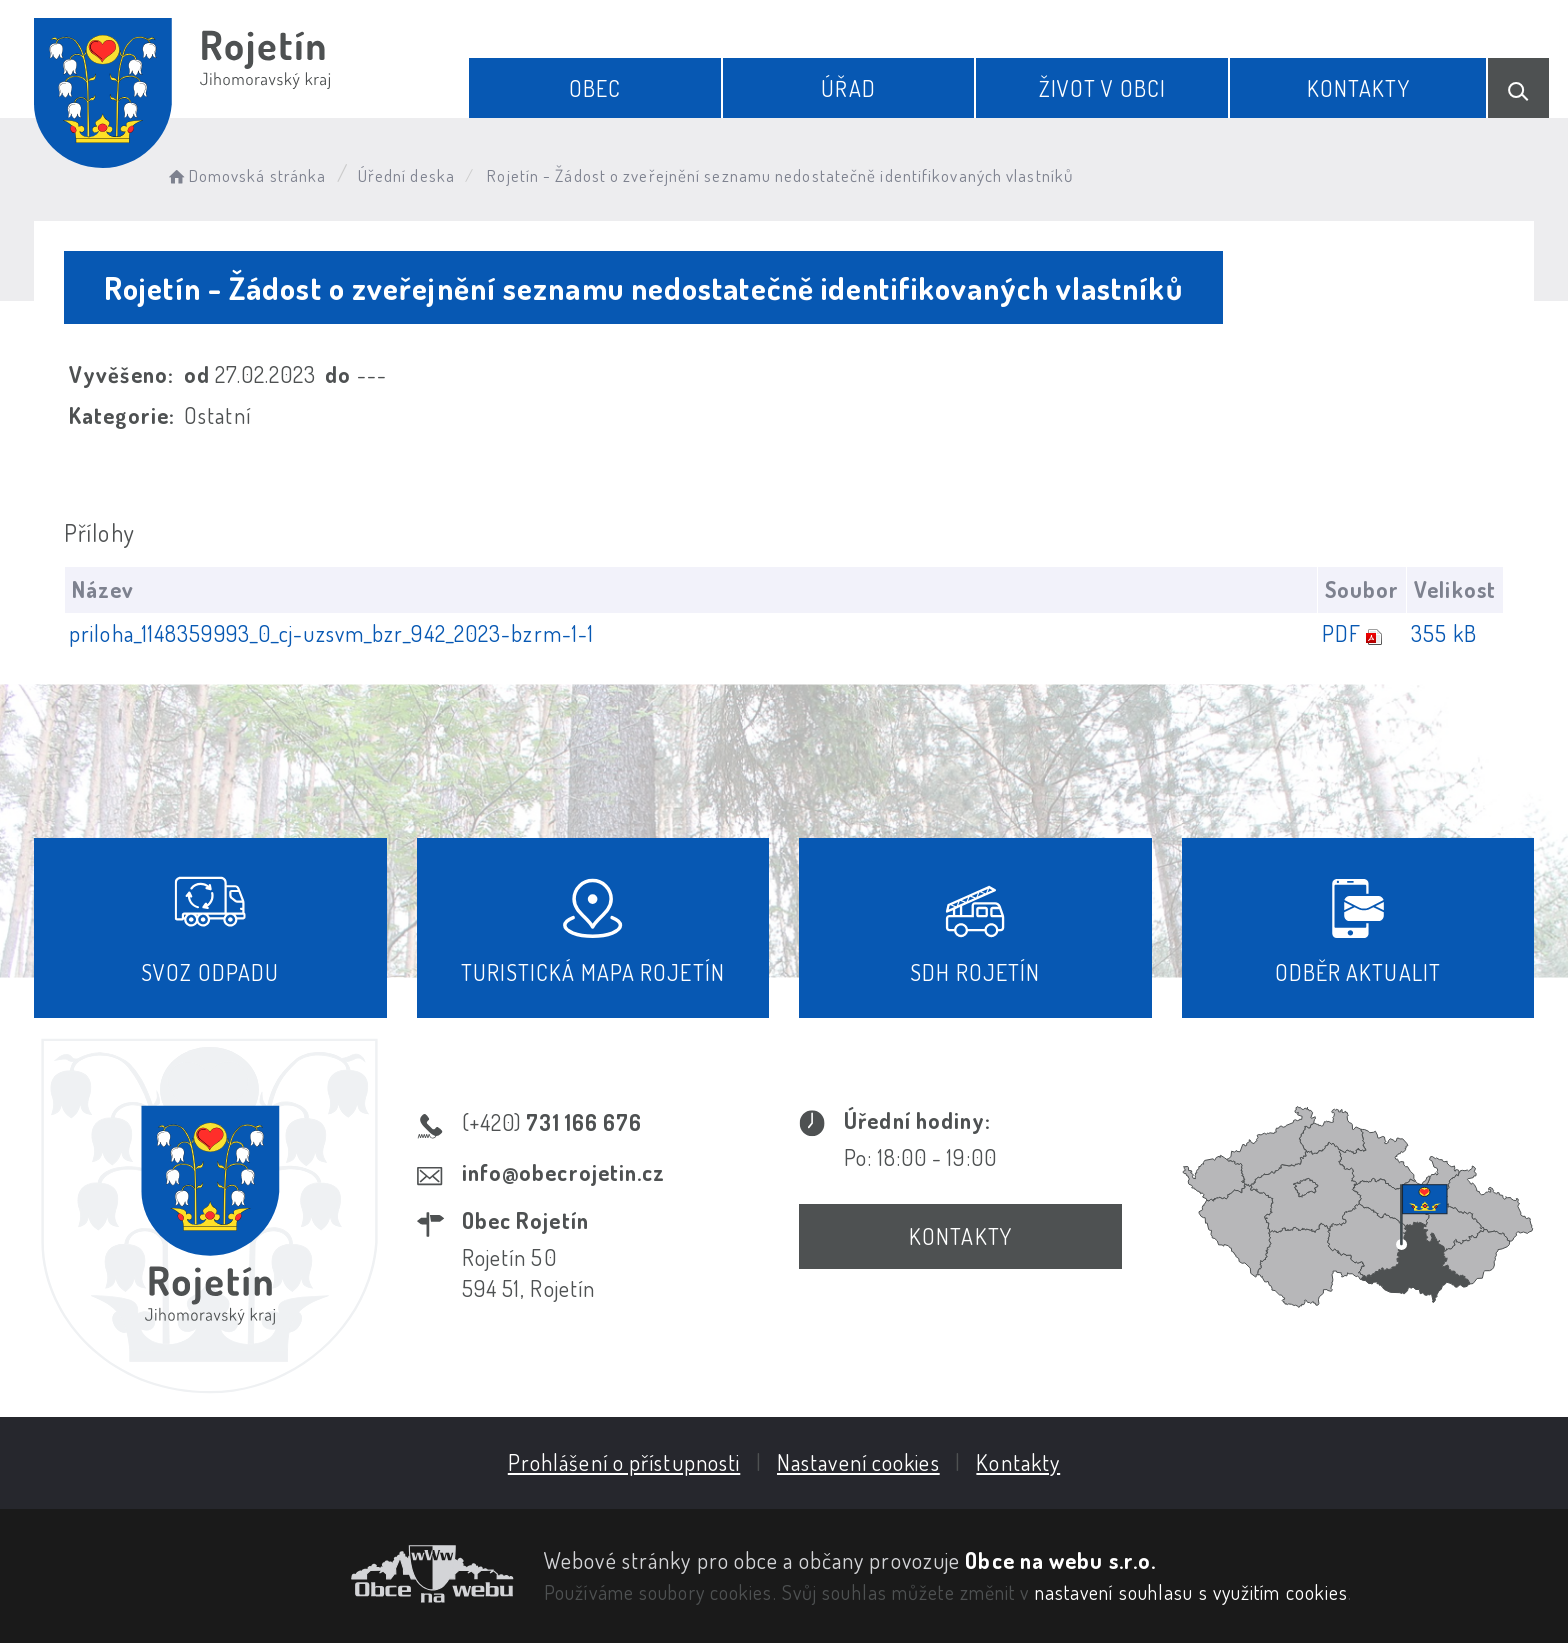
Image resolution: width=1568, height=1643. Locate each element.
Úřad (848, 88)
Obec (595, 88)
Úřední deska (406, 175)
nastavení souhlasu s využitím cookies (1192, 1592)
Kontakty (1358, 88)
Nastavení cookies (858, 1462)
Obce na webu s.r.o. (1060, 1560)
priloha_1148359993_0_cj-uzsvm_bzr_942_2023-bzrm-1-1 (331, 633)
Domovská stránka (245, 175)
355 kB (1444, 633)
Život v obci (1102, 88)
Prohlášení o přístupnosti (624, 1462)
